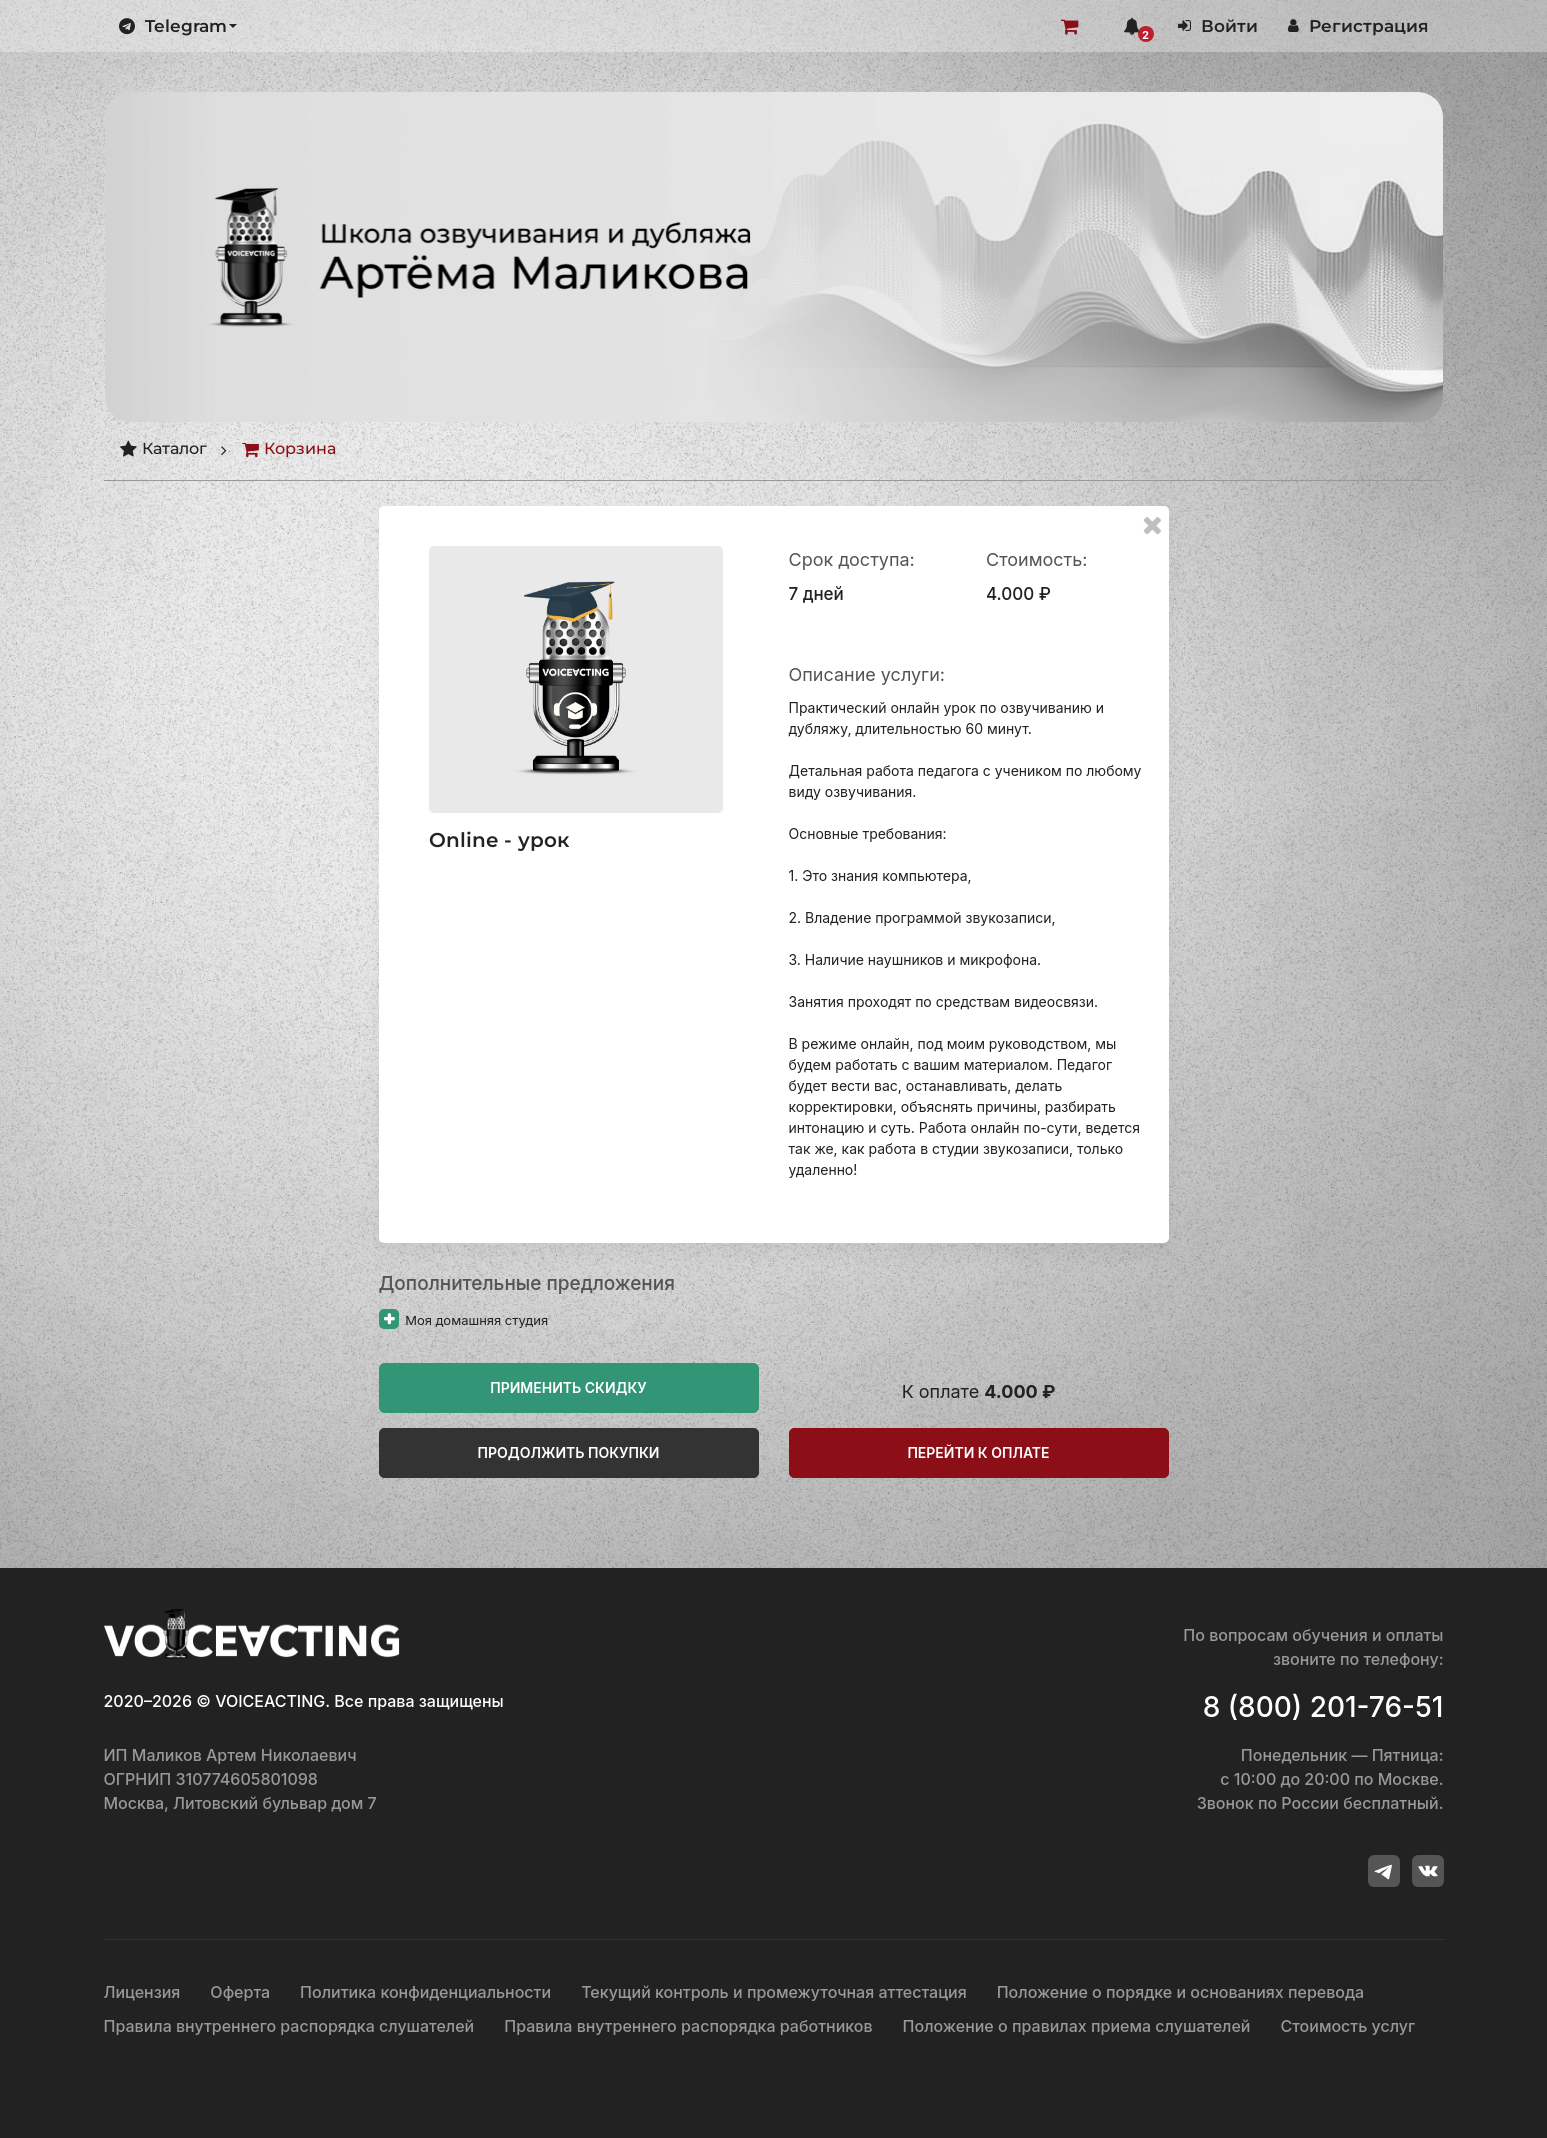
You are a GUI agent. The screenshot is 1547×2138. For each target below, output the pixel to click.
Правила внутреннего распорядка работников (688, 2026)
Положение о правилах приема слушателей (1077, 2026)
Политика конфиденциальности (425, 1992)
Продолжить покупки (569, 1452)
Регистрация (1358, 26)
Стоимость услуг (1348, 2026)
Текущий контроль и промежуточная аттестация (774, 1992)
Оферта (240, 1992)
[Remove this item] (1151, 524)
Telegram (178, 26)
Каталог (163, 449)
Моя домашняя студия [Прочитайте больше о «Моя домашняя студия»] (464, 1320)
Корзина (288, 449)
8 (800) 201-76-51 (1323, 1707)
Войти (1218, 26)
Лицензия (142, 1992)
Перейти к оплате (978, 1452)
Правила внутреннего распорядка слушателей (289, 2026)
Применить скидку (568, 1387)
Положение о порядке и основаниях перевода (1180, 1992)
